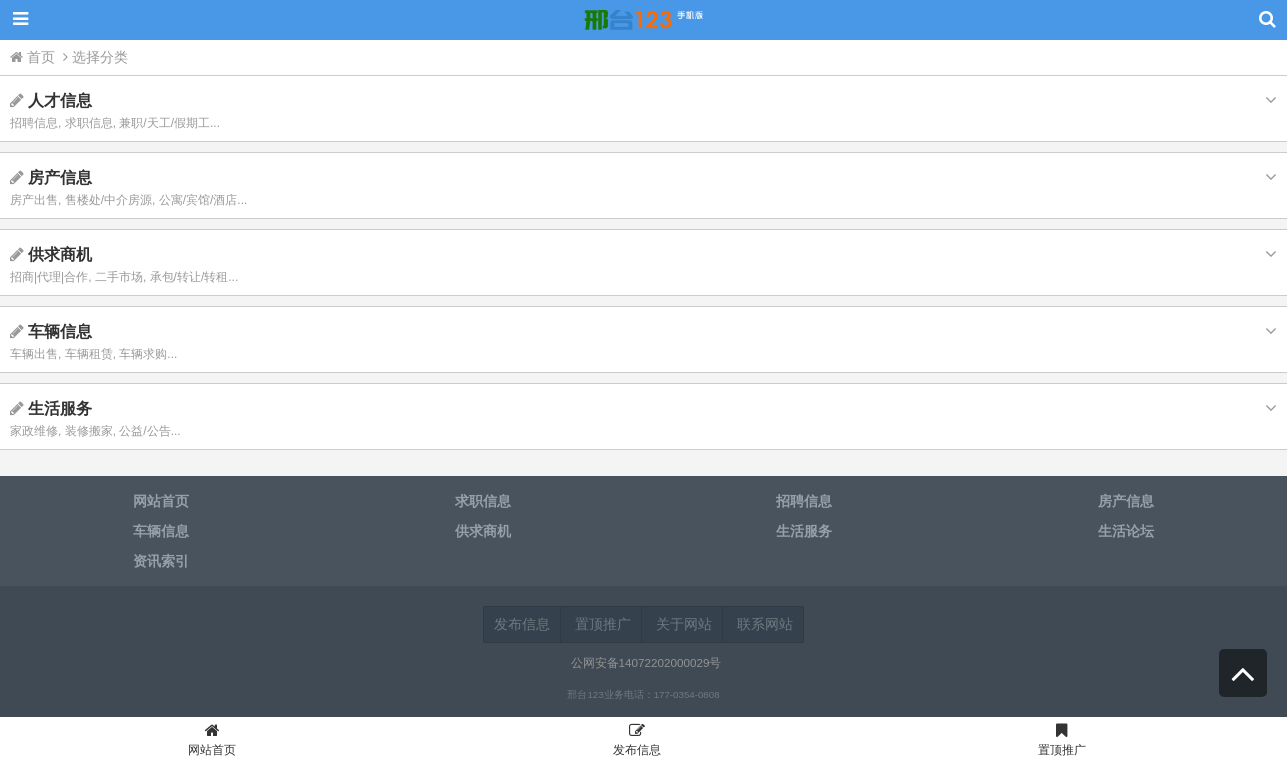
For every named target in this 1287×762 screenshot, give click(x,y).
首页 (34, 57)
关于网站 (684, 624)
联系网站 (765, 624)
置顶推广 (603, 624)
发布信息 (522, 624)
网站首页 (212, 742)
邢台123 (644, 20)
